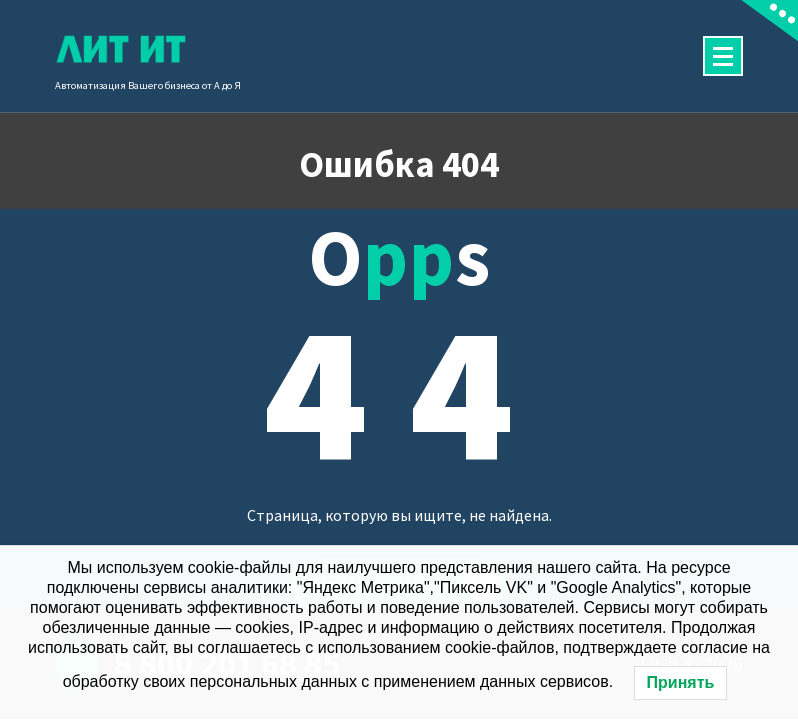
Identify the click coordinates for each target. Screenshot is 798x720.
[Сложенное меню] (723, 56)
